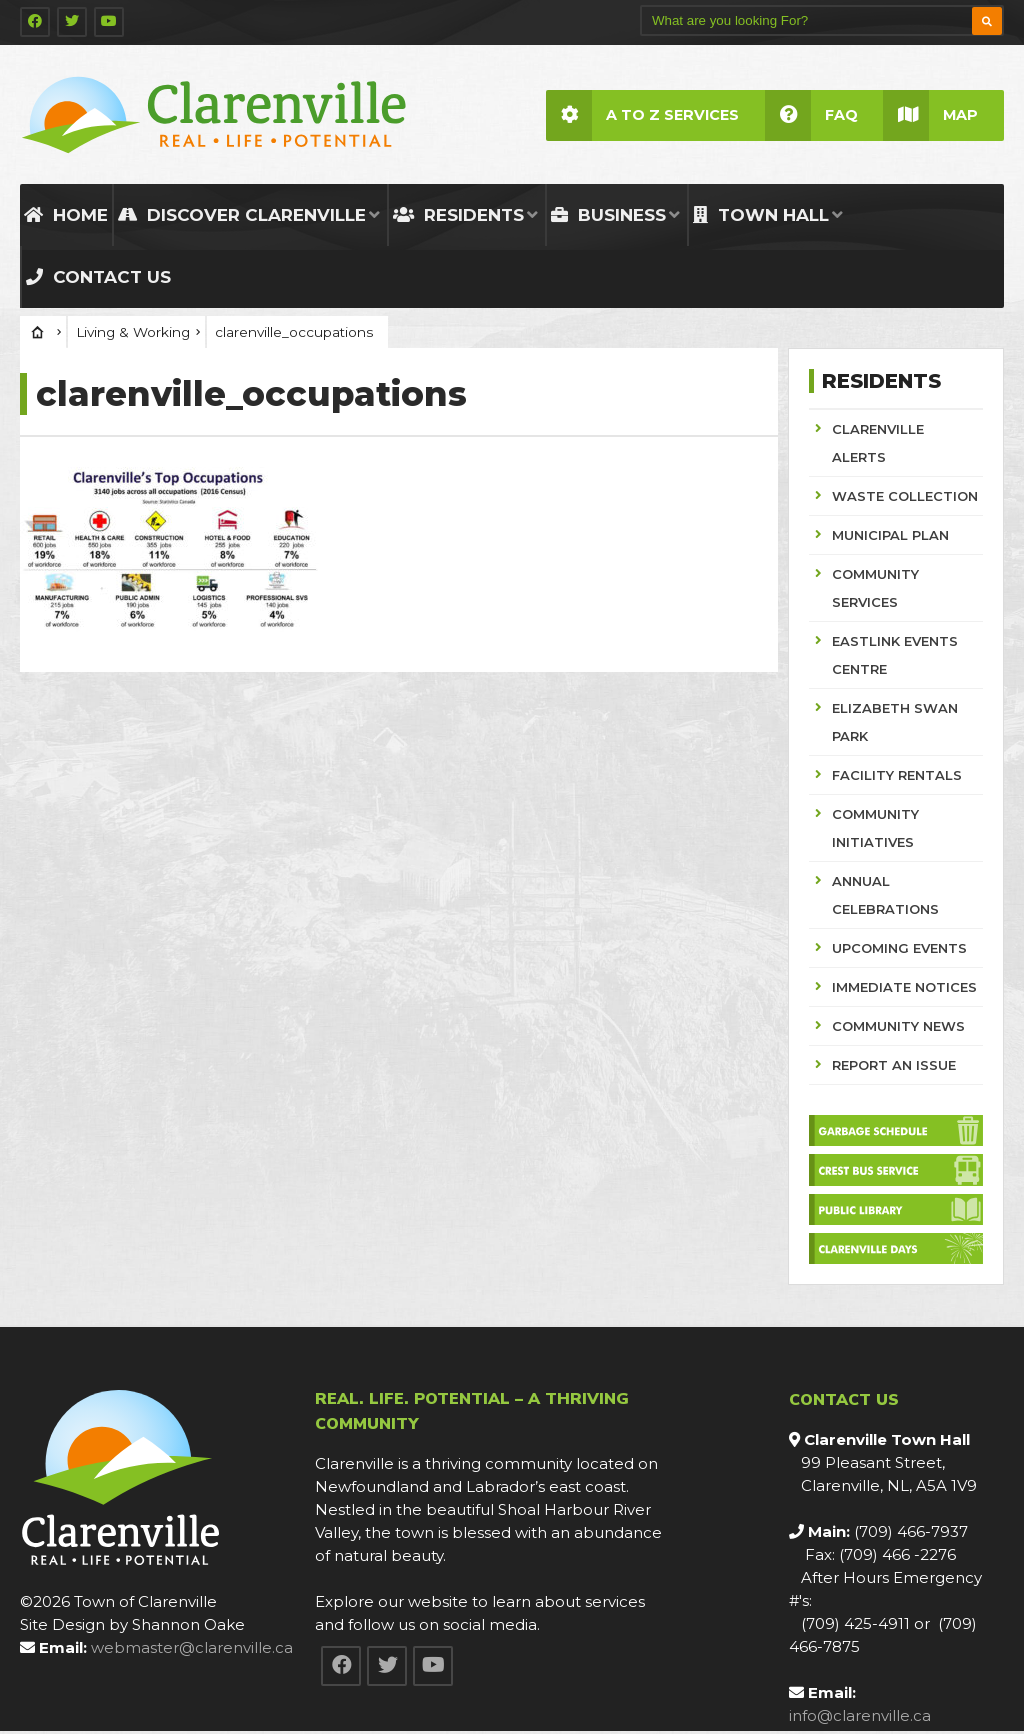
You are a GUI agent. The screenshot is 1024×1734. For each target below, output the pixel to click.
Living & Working (133, 334)
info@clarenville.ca (860, 1718)
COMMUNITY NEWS (898, 1028)
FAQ (810, 115)
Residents (458, 217)
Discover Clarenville (242, 217)
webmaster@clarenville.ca (192, 1650)
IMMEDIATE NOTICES (904, 989)
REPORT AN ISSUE (894, 1067)
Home (66, 217)
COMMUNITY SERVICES (875, 590)
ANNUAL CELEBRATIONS (885, 897)
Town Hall (761, 217)
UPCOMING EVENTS (899, 950)
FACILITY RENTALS (897, 777)
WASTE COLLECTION (905, 498)
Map (930, 115)
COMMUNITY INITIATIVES (875, 830)
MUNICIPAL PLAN (890, 537)
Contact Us (98, 279)
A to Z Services (641, 115)
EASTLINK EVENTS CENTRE (895, 657)
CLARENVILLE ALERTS (878, 445)
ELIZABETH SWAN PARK (895, 724)
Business (608, 217)
